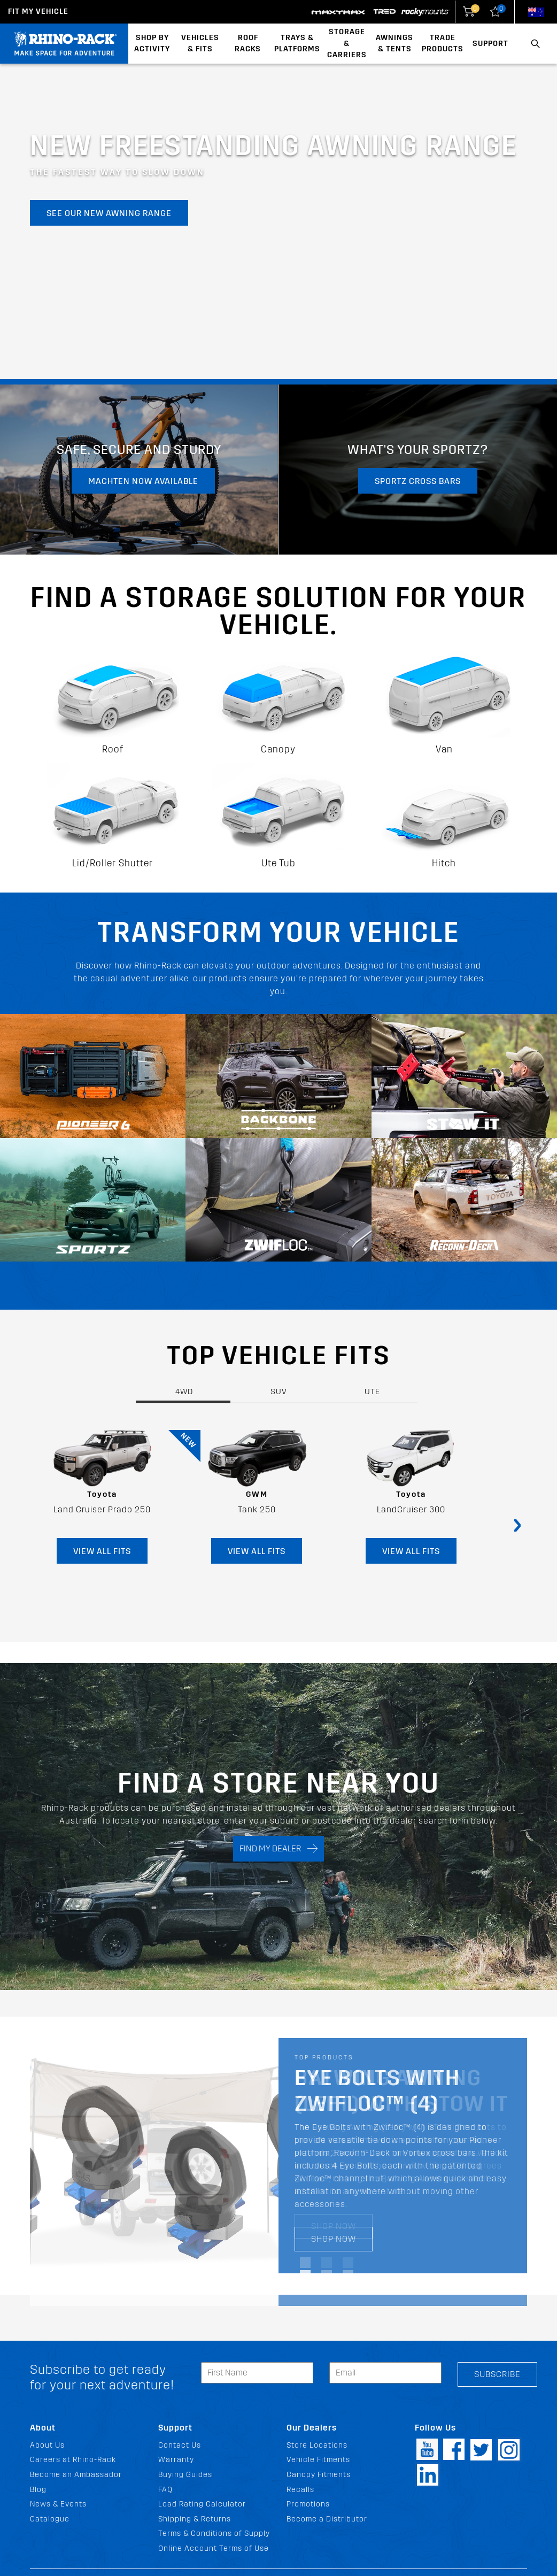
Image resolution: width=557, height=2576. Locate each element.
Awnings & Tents (394, 43)
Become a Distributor (327, 2519)
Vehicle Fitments (318, 2459)
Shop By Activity (152, 43)
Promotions (308, 2504)
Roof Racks (248, 43)
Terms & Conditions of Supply (214, 2533)
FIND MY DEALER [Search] (278, 1848)
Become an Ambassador (76, 2474)
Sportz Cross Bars (418, 481)
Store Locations (317, 2445)
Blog (38, 2489)
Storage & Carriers (347, 43)
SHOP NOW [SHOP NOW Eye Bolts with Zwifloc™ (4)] (333, 2239)
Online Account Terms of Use (213, 2548)
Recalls (300, 2489)
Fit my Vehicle (38, 11)
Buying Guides (185, 2474)
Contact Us (179, 2445)
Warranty (176, 2459)
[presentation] (517, 1524)
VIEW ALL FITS (102, 1551)
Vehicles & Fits (200, 43)
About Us (47, 2445)
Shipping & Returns (194, 2519)
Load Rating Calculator (202, 2504)
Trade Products (442, 43)
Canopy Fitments (319, 2474)
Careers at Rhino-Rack (73, 2459)
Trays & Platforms (297, 43)
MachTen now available (143, 481)
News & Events (58, 2504)
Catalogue (49, 2519)
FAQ (165, 2489)
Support (490, 43)
